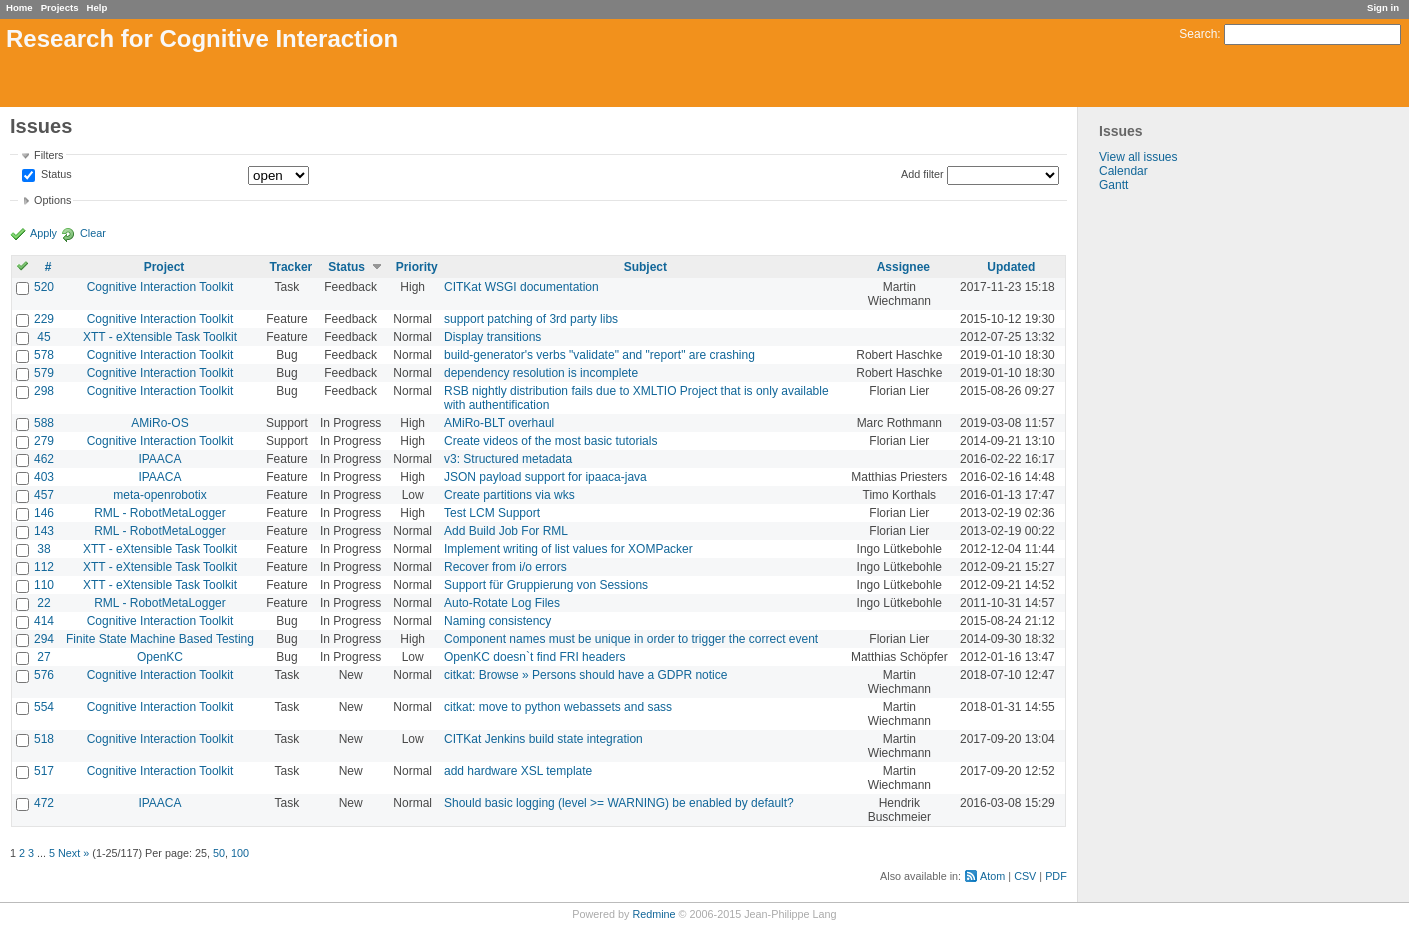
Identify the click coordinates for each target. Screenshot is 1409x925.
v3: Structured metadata (508, 459)
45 (43, 337)
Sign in (1383, 7)
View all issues (1138, 157)
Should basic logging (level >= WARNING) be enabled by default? (619, 803)
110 (44, 585)
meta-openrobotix (159, 495)
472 (44, 803)
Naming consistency (497, 621)
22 (43, 603)
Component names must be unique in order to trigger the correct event (631, 639)
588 (44, 423)
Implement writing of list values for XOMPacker (568, 549)
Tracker (291, 267)
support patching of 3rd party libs (531, 319)
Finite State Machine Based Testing (160, 639)
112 (44, 567)
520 (44, 287)
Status (55, 175)
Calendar (1123, 171)
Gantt (1113, 185)
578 (44, 355)
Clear (93, 233)
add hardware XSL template (518, 771)
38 (43, 549)
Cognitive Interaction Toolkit (160, 287)
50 (219, 853)
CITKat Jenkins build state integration (543, 739)
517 (44, 771)
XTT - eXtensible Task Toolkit (160, 337)
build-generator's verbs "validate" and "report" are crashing (599, 355)
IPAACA (159, 459)
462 (44, 459)
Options (52, 200)
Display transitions (492, 337)
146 (44, 513)
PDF (1056, 876)
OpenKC (160, 657)
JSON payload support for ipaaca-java (545, 477)
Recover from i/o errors (505, 567)
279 (44, 441)
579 (44, 373)
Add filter (922, 174)
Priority (417, 267)
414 (44, 621)
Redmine (653, 914)
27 (43, 657)
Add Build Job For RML (506, 531)
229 (44, 319)
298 (44, 391)
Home (19, 7)
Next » (73, 853)
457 (44, 495)
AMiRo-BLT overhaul (499, 423)
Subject (645, 267)
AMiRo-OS (159, 423)
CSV (1025, 876)
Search (1198, 34)
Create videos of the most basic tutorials (550, 441)
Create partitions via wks (509, 495)
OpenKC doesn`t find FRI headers (534, 657)
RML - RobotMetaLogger (160, 513)
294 (44, 639)
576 (44, 675)
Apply (43, 233)
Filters (48, 155)
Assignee (903, 267)
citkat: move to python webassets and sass (558, 707)
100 (240, 853)
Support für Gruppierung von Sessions (546, 585)
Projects (60, 7)
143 (44, 531)
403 (44, 477)
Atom (992, 876)
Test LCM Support (492, 513)
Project (164, 267)
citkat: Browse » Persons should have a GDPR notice (585, 675)
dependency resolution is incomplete (541, 373)
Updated (1011, 267)
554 (44, 707)
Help (97, 7)
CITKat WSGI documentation (521, 287)
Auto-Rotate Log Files (502, 603)
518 (44, 739)
